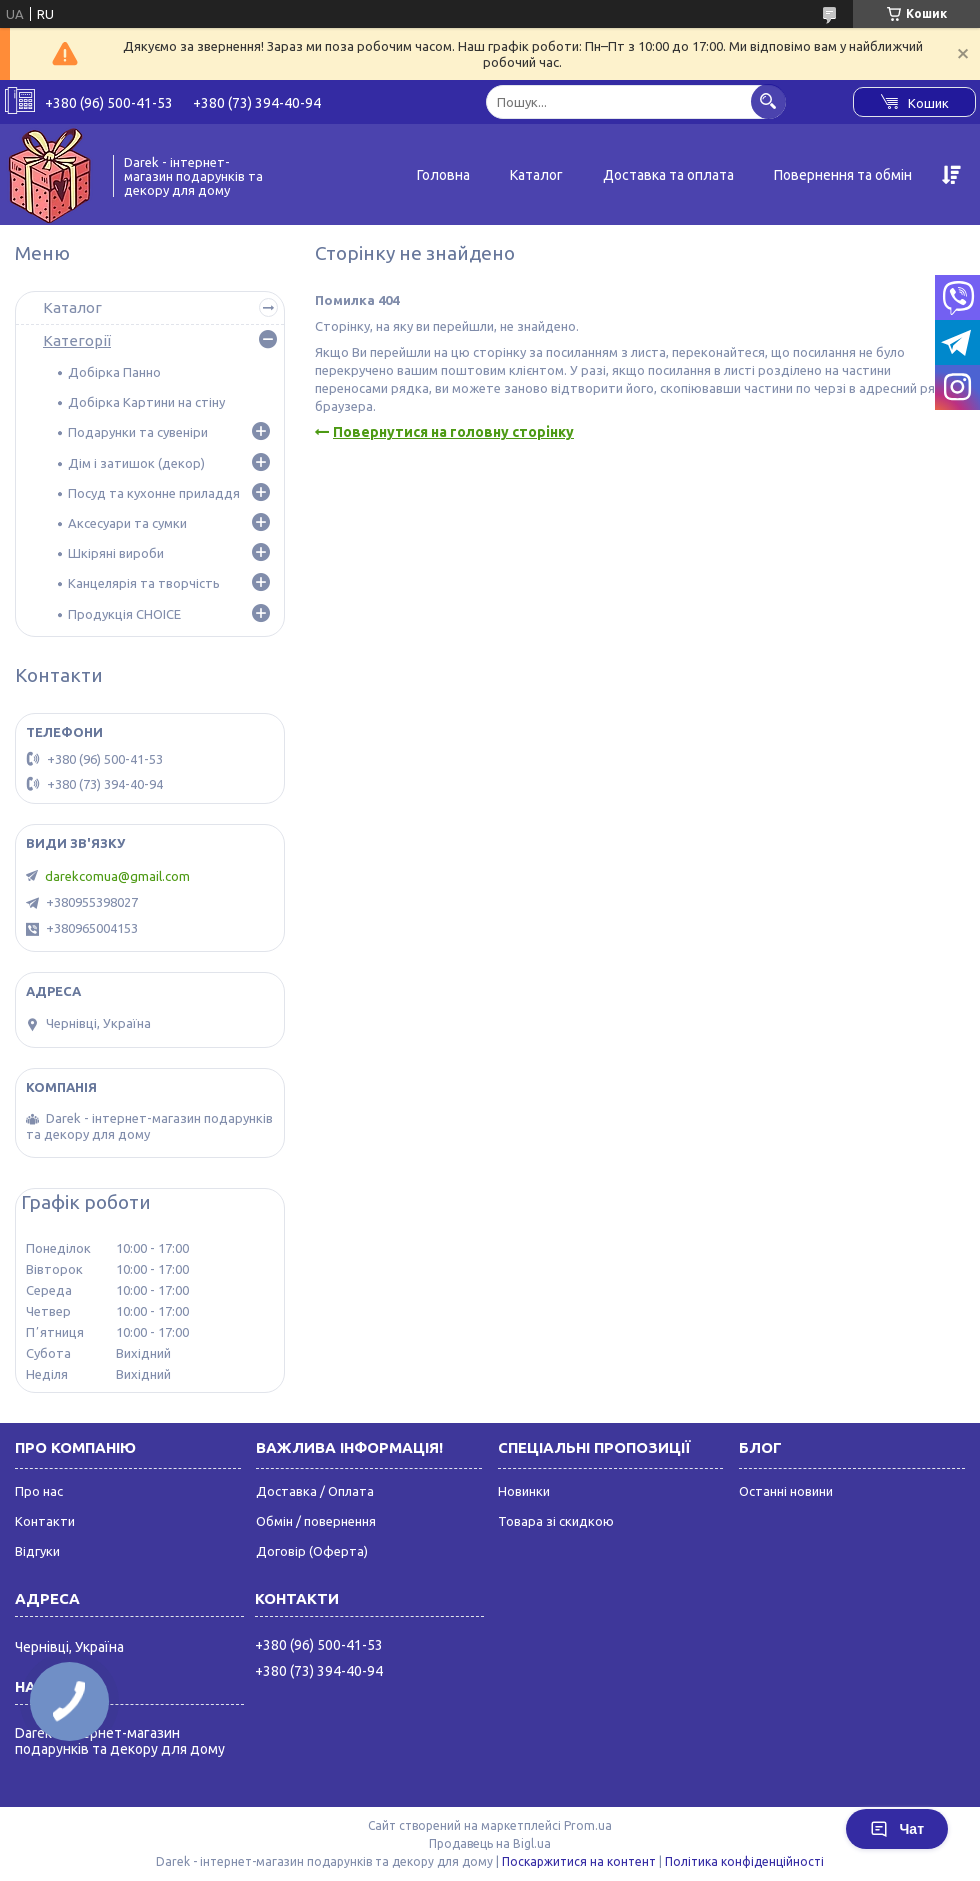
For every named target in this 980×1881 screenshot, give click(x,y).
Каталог (536, 175)
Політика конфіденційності (744, 1861)
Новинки (524, 1491)
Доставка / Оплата (315, 1491)
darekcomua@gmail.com (117, 876)
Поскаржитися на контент (579, 1861)
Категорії (77, 340)
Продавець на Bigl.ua (490, 1843)
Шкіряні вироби (116, 553)
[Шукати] (768, 101)
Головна (443, 175)
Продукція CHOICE (124, 614)
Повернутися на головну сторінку (453, 432)
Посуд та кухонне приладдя (154, 493)
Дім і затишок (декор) (136, 463)
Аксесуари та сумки (127, 523)
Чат (897, 1829)
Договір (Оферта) (312, 1551)
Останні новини (786, 1491)
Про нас (39, 1491)
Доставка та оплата (668, 175)
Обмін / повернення (316, 1521)
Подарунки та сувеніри (138, 432)
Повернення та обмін (843, 175)
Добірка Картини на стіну (146, 402)
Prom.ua (588, 1825)
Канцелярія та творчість (144, 583)
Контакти (45, 1521)
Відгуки (37, 1551)
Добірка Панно (114, 372)
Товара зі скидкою (556, 1521)
